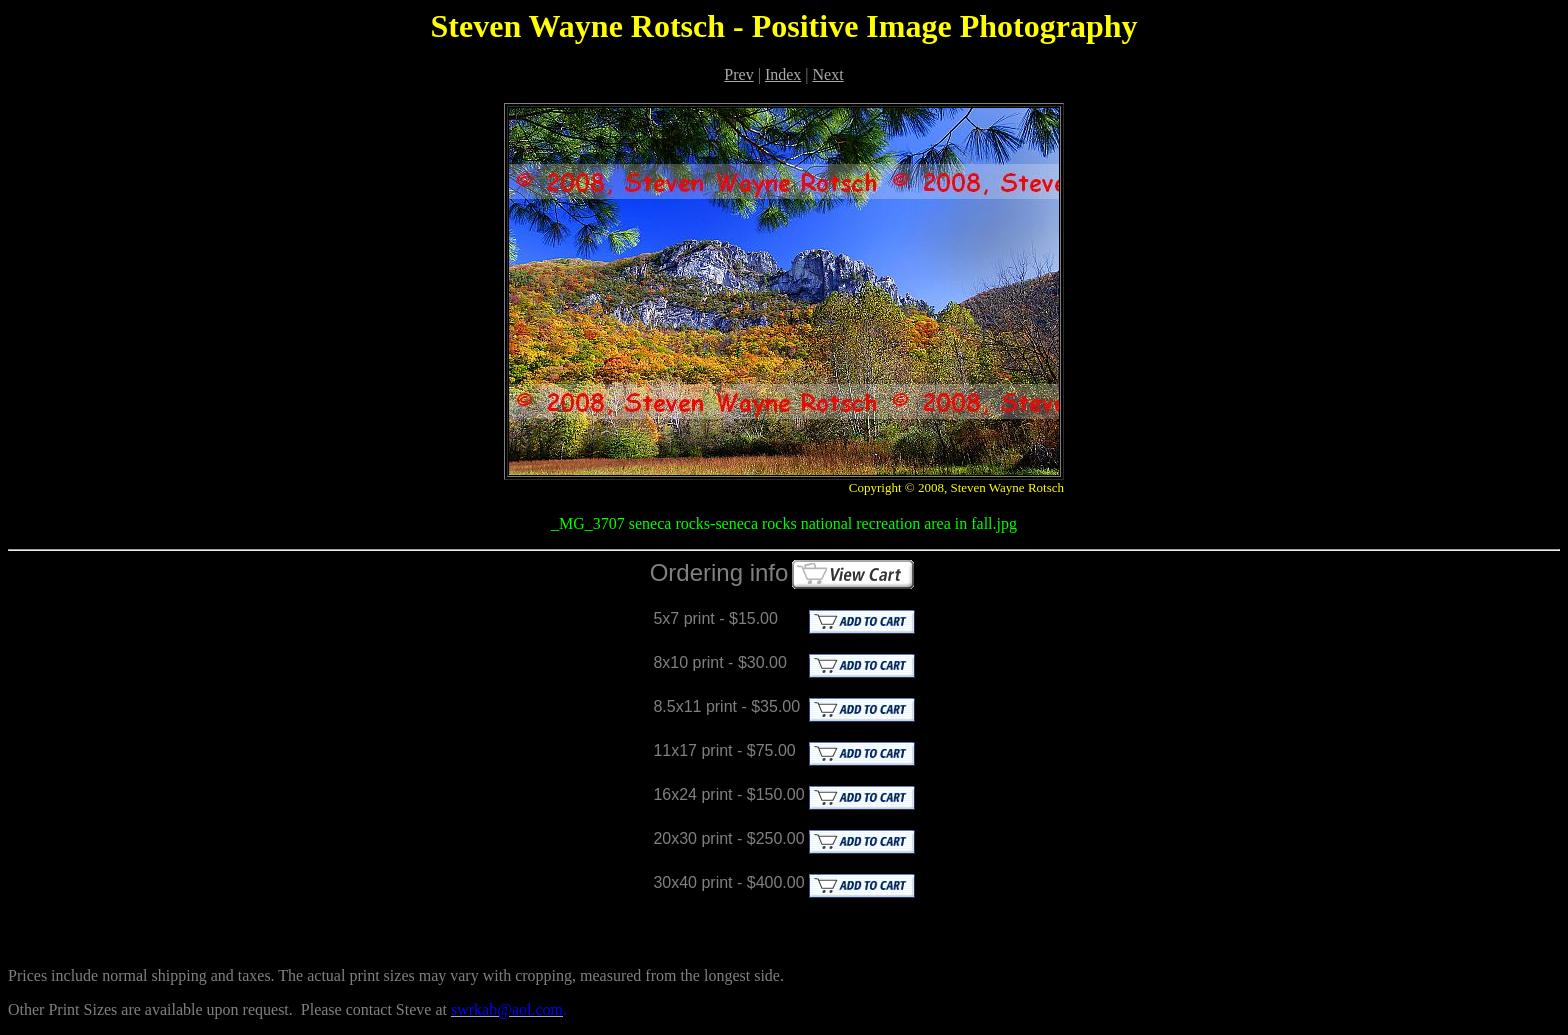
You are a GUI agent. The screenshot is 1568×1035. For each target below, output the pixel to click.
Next (828, 74)
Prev (738, 74)
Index (783, 74)
